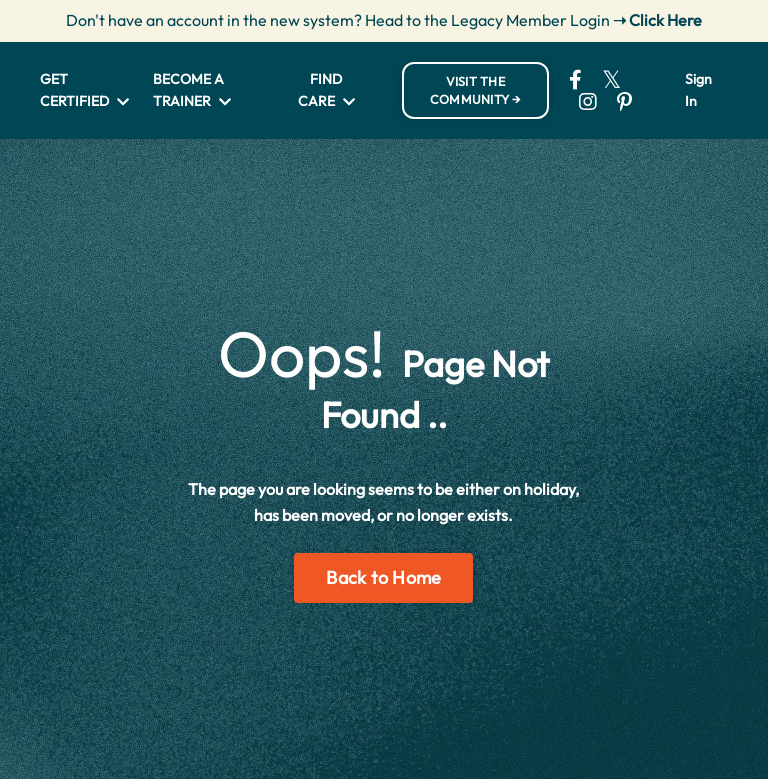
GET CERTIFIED (84, 90)
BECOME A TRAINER (192, 90)
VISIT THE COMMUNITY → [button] (475, 90)
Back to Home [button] (383, 577)
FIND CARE (326, 90)
